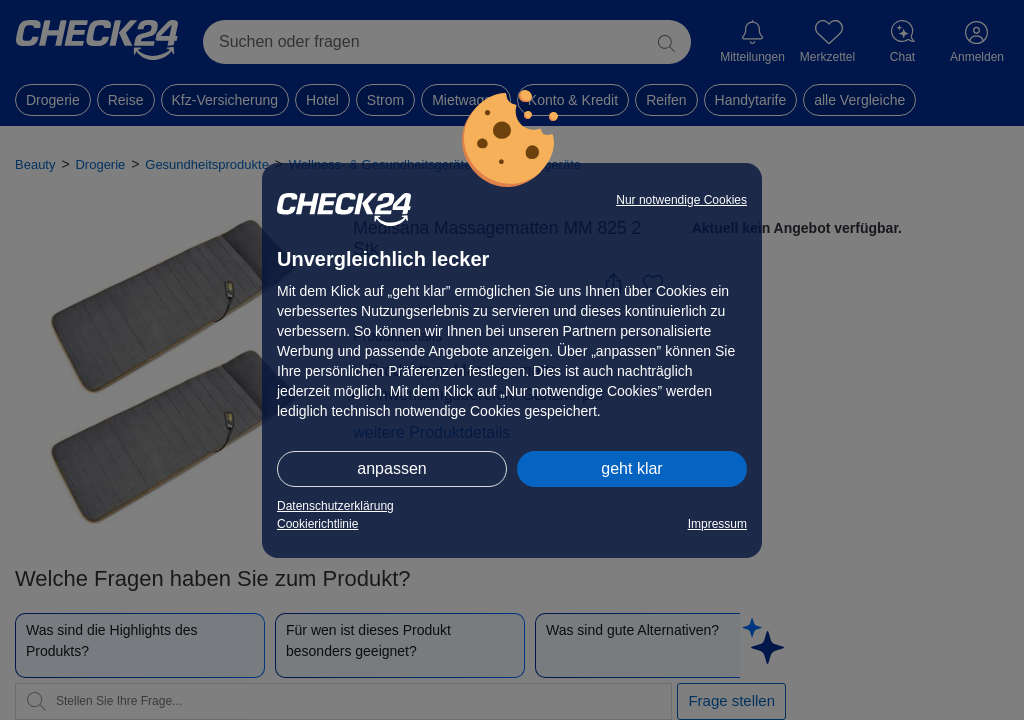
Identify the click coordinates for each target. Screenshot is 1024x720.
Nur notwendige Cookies (681, 200)
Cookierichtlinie (317, 524)
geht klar (631, 468)
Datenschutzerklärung (335, 506)
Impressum (717, 524)
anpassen (391, 468)
